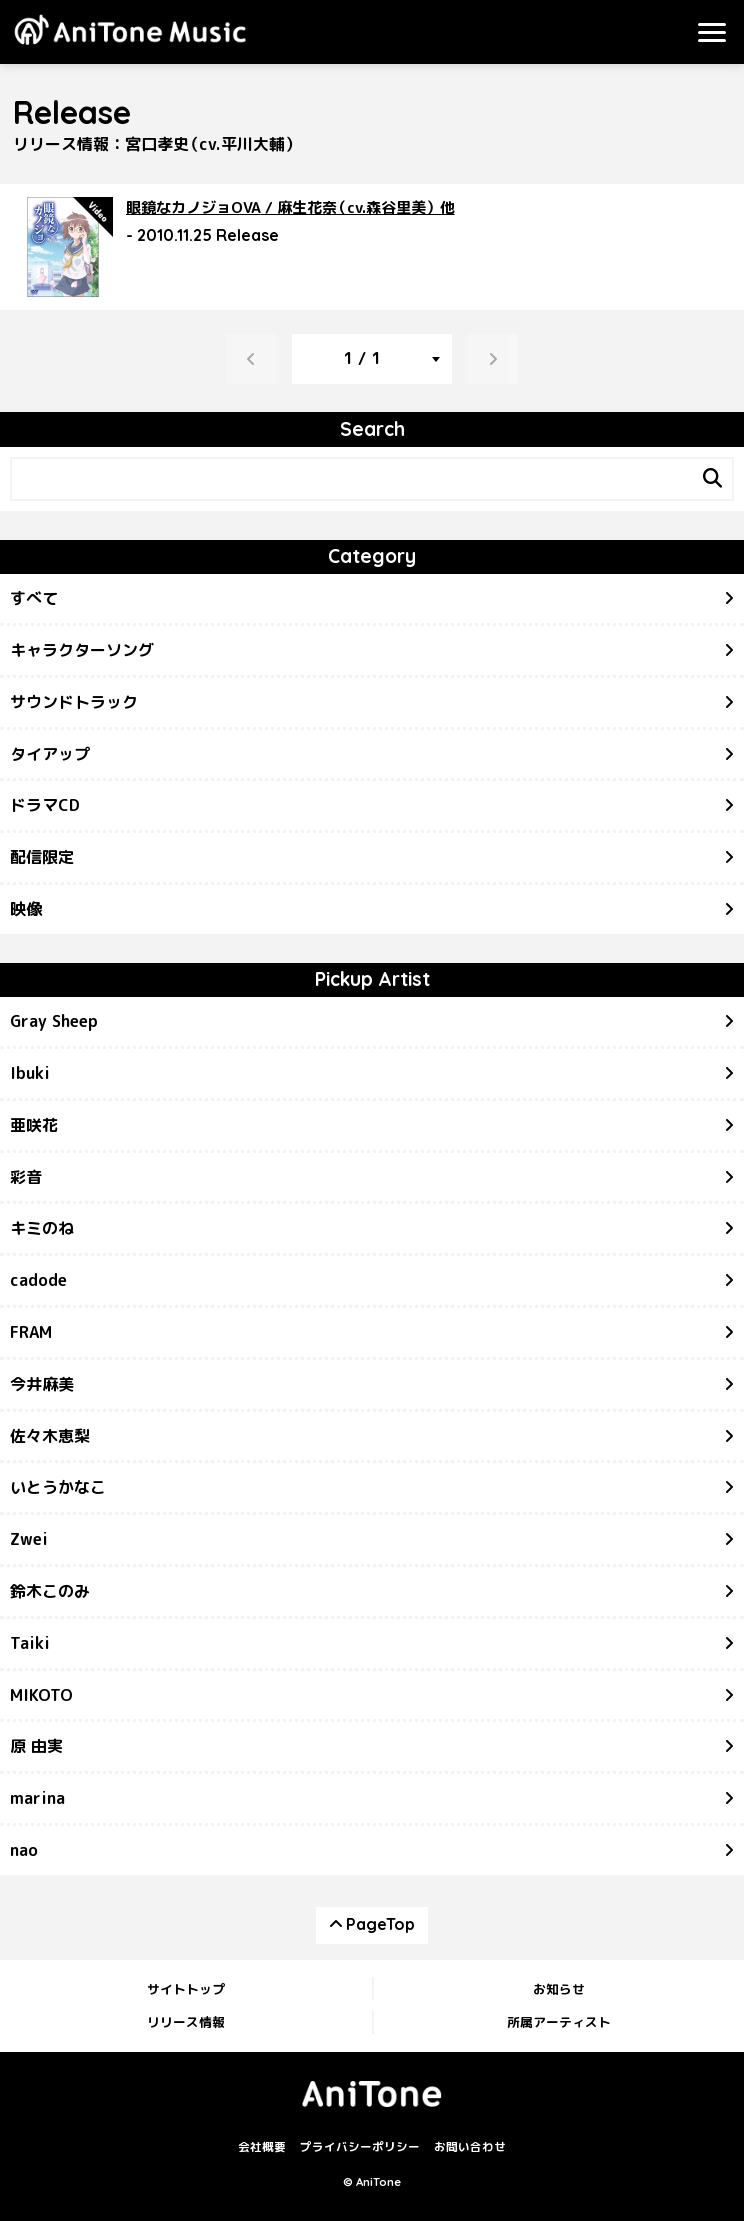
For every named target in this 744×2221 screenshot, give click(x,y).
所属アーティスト (559, 2022)
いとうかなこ (58, 1487)
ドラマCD (45, 805)
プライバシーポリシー (360, 2147)
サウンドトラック (74, 702)
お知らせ (559, 1989)
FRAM (31, 1332)
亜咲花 (34, 1125)
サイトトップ (186, 1989)
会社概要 (262, 2147)
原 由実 (36, 1746)
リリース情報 (186, 2022)
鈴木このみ (50, 1591)
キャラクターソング (82, 650)
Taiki (30, 1643)
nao (24, 1850)
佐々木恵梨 (50, 1436)
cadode (38, 1280)
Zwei (29, 1539)
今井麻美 (42, 1384)
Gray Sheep (54, 1021)
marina (37, 1798)
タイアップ (50, 754)
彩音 (26, 1177)
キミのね (42, 1228)
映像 (26, 909)
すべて (34, 598)
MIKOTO (41, 1695)
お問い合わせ (470, 2147)
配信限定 (42, 857)
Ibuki (30, 1073)
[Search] (712, 479)
